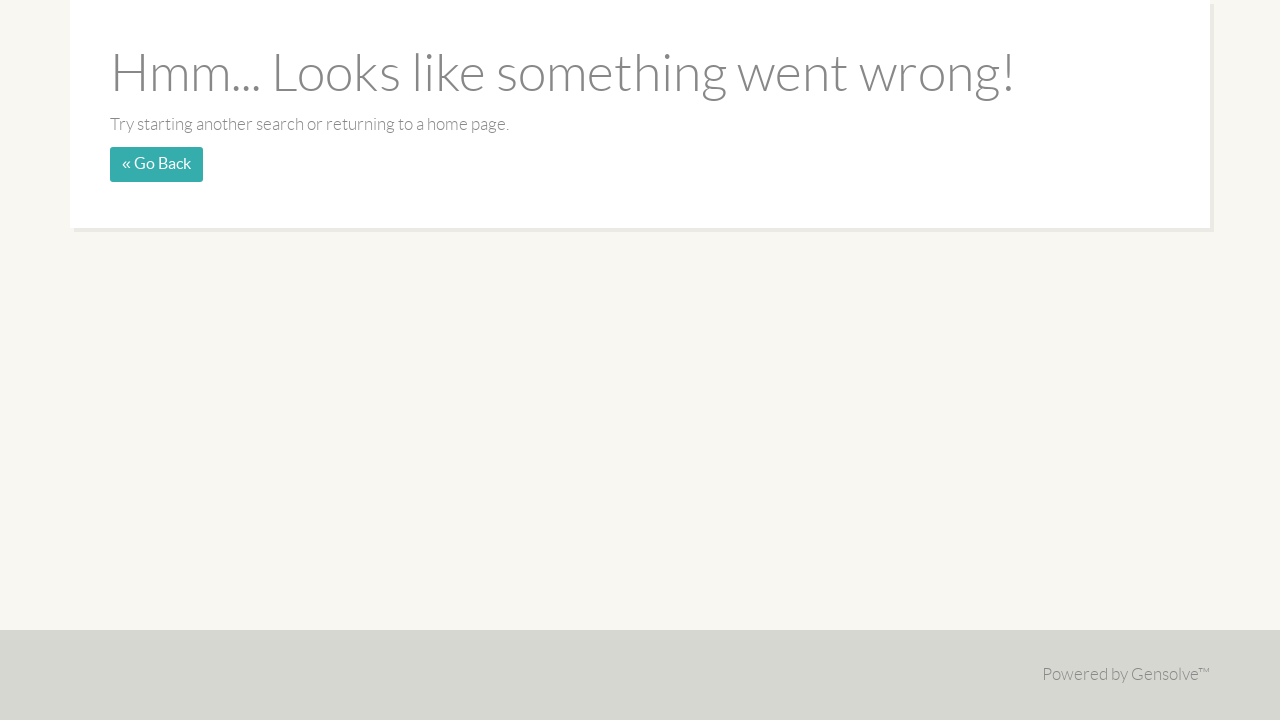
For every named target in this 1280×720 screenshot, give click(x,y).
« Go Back (156, 164)
